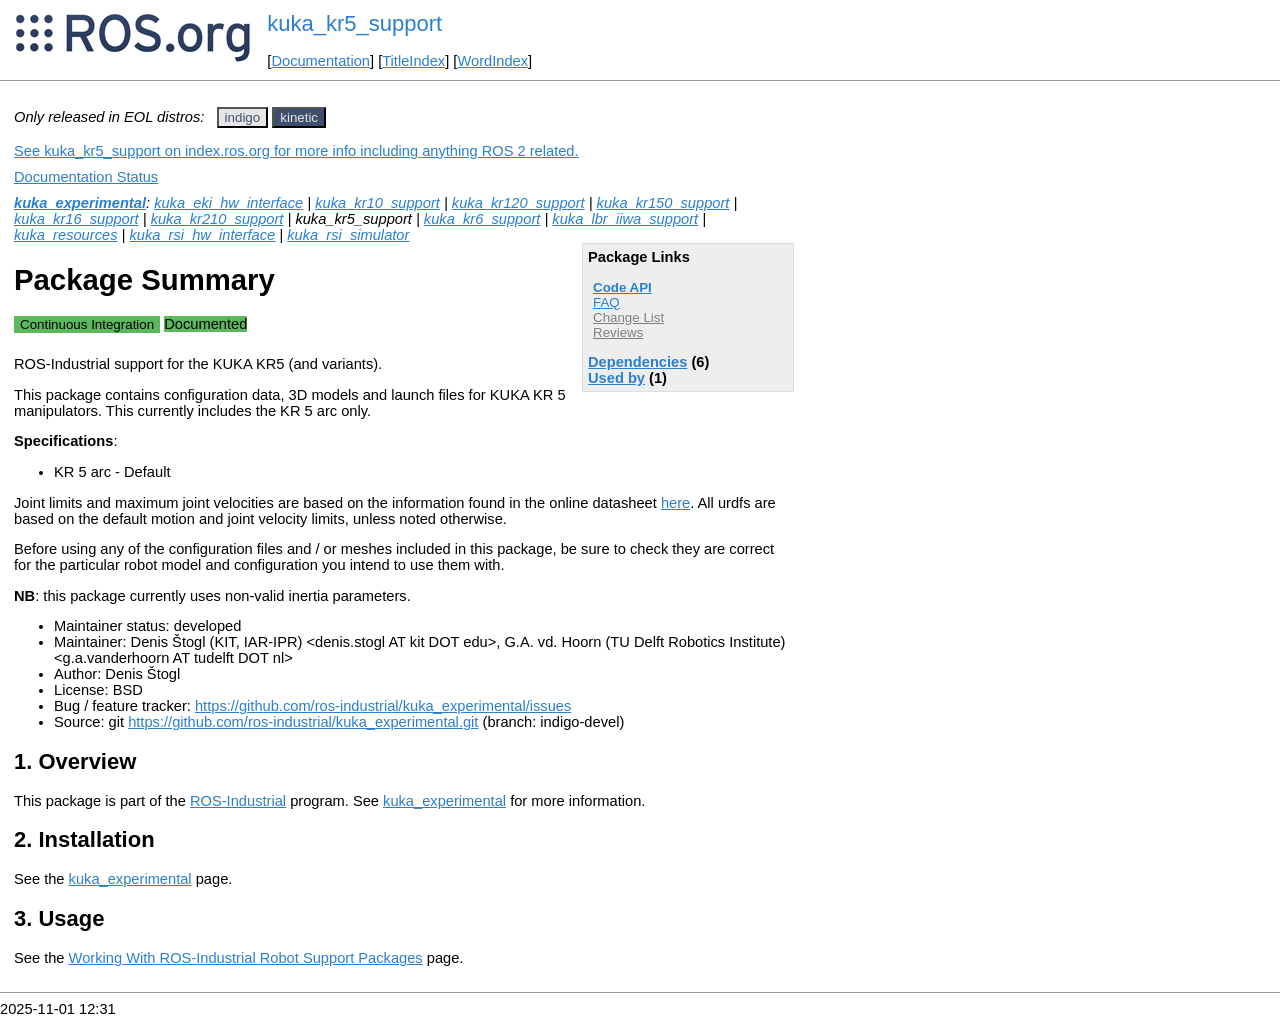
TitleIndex (413, 61)
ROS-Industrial (238, 801)
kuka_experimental (80, 203)
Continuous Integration (87, 324)
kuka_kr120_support (518, 203)
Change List (628, 317)
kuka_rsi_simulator (348, 235)
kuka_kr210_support (217, 219)
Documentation (320, 61)
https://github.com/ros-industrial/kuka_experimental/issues (383, 706)
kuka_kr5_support (354, 23)
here (675, 503)
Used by (616, 378)
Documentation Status (86, 177)
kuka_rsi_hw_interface (202, 235)
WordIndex (492, 61)
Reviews (618, 332)
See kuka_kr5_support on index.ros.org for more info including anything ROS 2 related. (296, 151)
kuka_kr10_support (377, 203)
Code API (622, 287)
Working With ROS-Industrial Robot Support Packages (246, 958)
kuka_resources (65, 235)
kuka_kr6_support (482, 219)
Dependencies (637, 362)
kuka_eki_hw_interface (228, 203)
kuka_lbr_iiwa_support (625, 219)
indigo (243, 117)
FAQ (606, 302)
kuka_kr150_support (663, 203)
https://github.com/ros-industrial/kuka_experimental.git (303, 722)
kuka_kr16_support (76, 219)
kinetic (299, 117)
